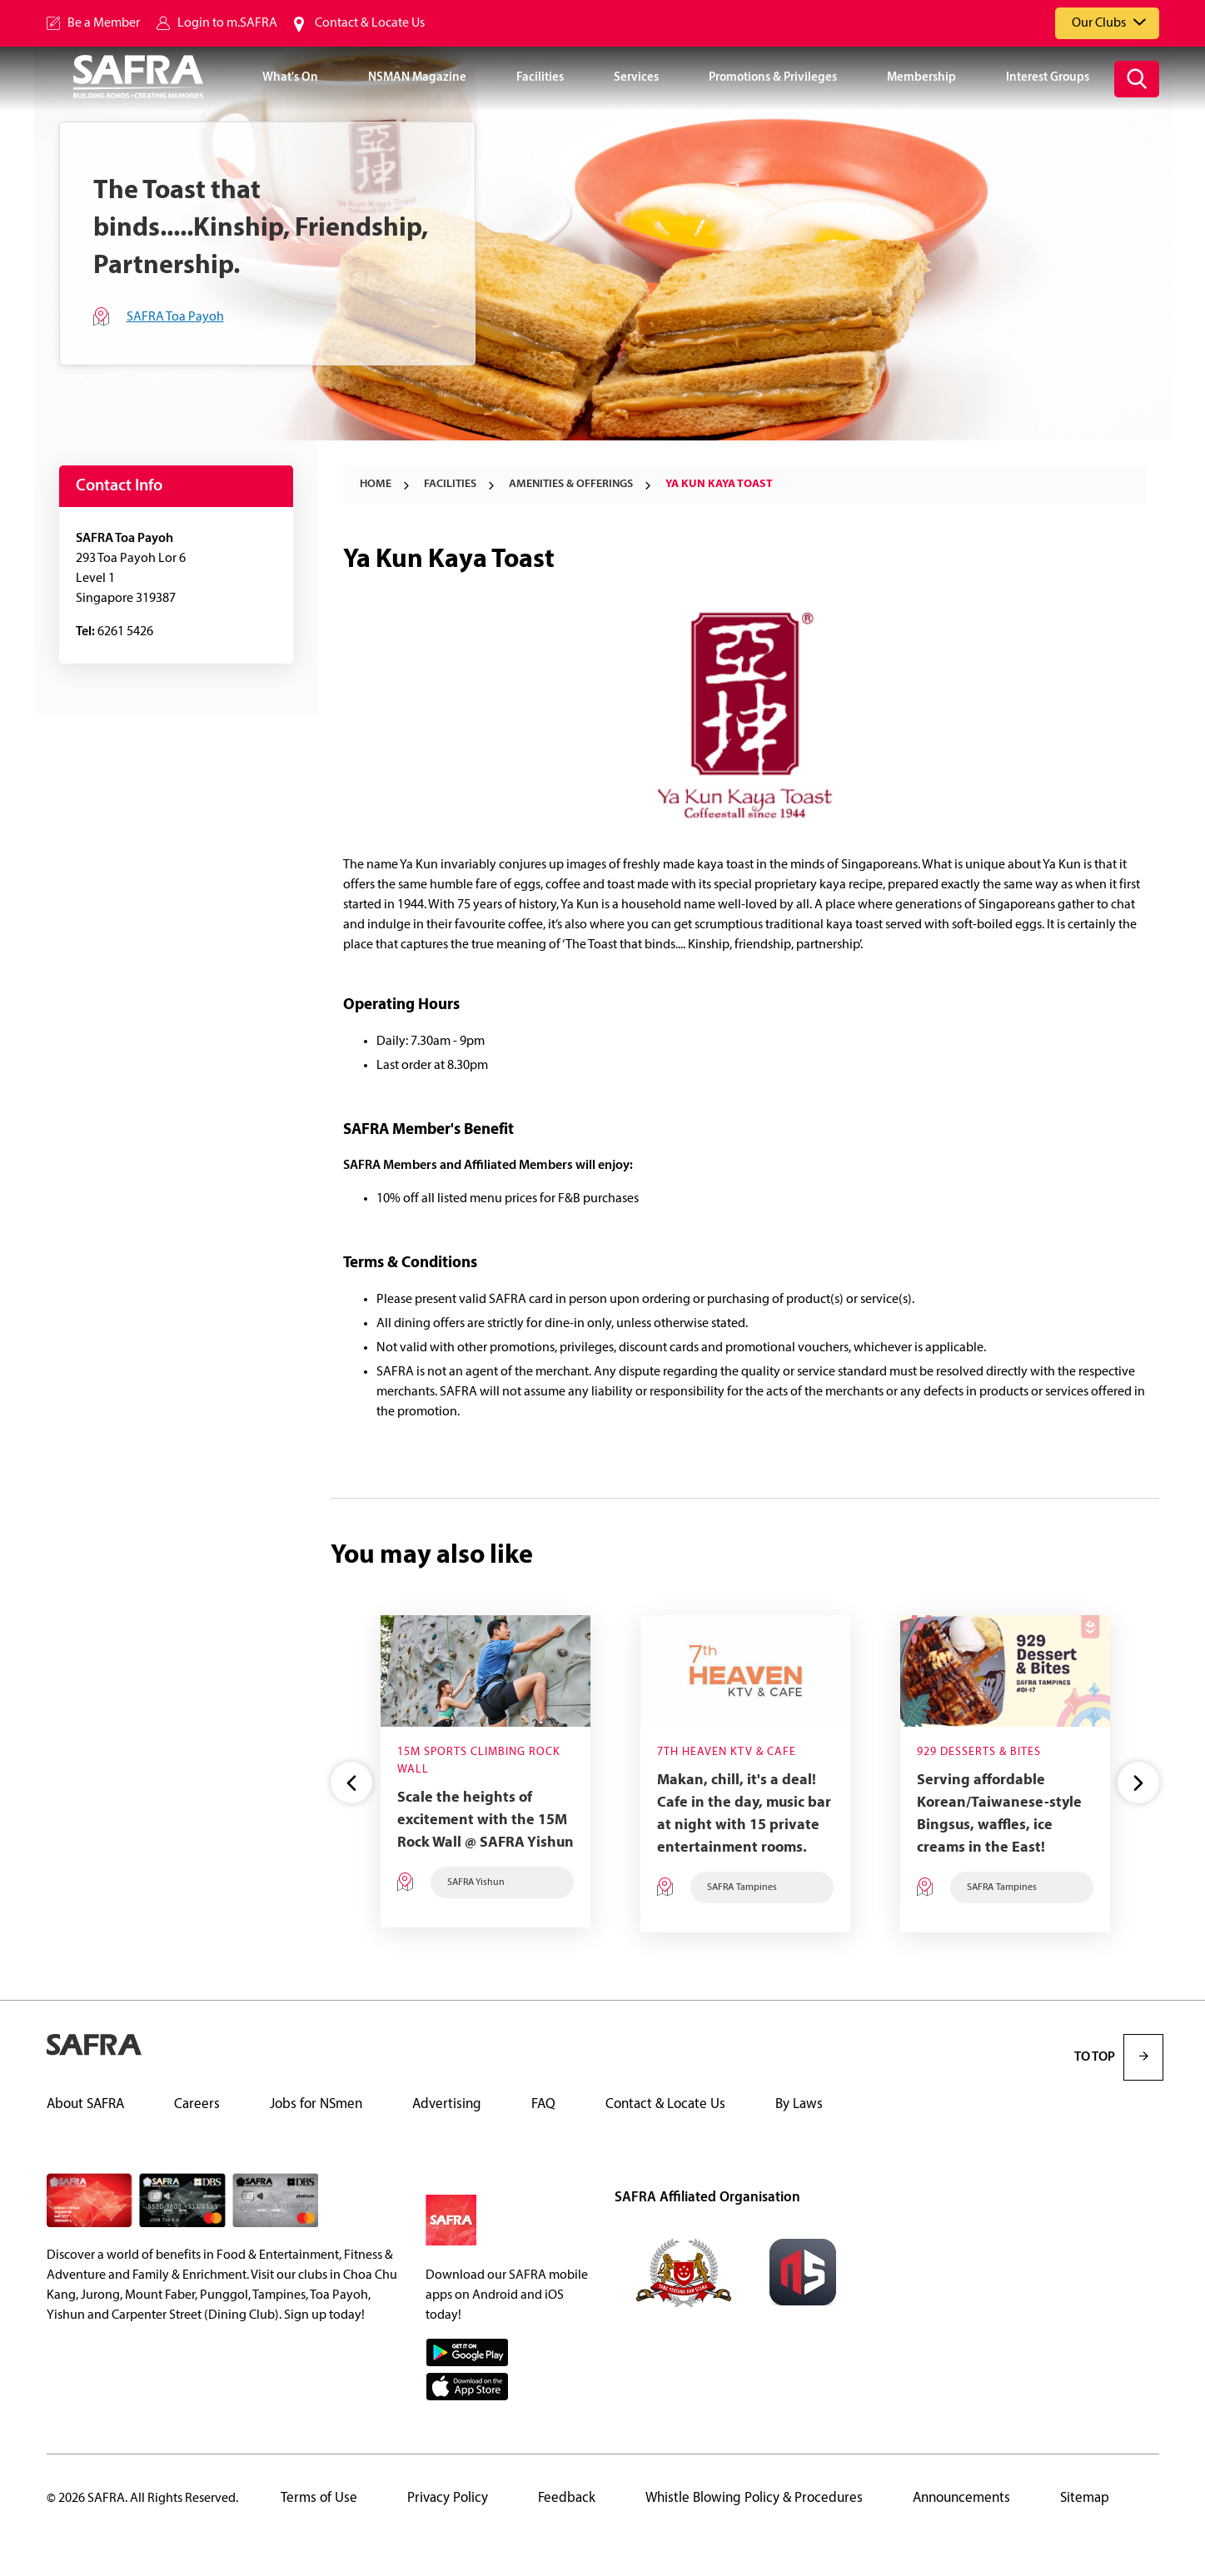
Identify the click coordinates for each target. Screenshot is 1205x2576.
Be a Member (103, 23)
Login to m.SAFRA (227, 23)
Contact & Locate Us (370, 23)
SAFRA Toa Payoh (175, 317)
